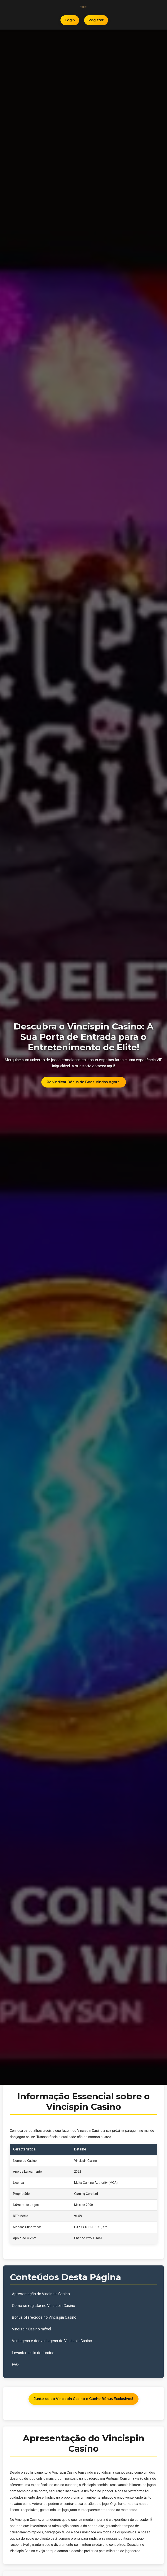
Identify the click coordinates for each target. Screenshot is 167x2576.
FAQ (15, 2364)
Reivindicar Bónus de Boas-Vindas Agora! (83, 1082)
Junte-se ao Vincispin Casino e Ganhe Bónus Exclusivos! (83, 2399)
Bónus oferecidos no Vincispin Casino (44, 2317)
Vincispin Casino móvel (31, 2329)
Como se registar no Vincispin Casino (43, 2305)
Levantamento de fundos (33, 2353)
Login (70, 20)
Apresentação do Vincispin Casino (41, 2294)
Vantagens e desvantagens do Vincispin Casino (52, 2341)
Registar (96, 20)
